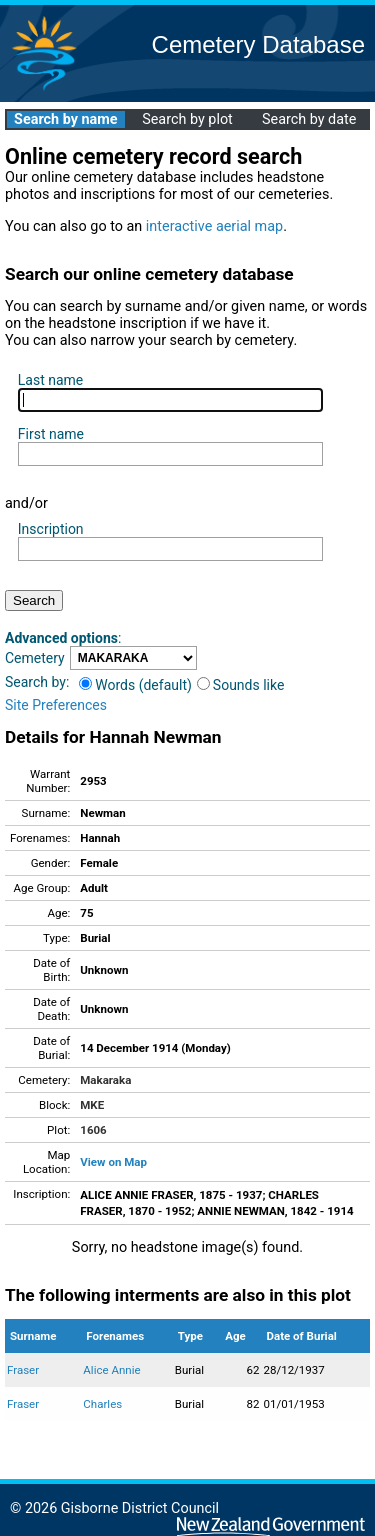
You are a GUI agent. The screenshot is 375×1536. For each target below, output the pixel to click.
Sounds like (241, 685)
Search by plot (187, 119)
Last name (50, 380)
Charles (102, 1404)
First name (51, 434)
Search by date (309, 119)
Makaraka (105, 1080)
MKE (92, 1105)
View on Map (113, 1162)
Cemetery (35, 658)
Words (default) (135, 685)
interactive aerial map (214, 226)
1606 (93, 1130)
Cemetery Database (258, 44)
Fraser (23, 1370)
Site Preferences (56, 705)
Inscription (51, 529)
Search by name (65, 119)
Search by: (37, 682)
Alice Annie (111, 1370)
